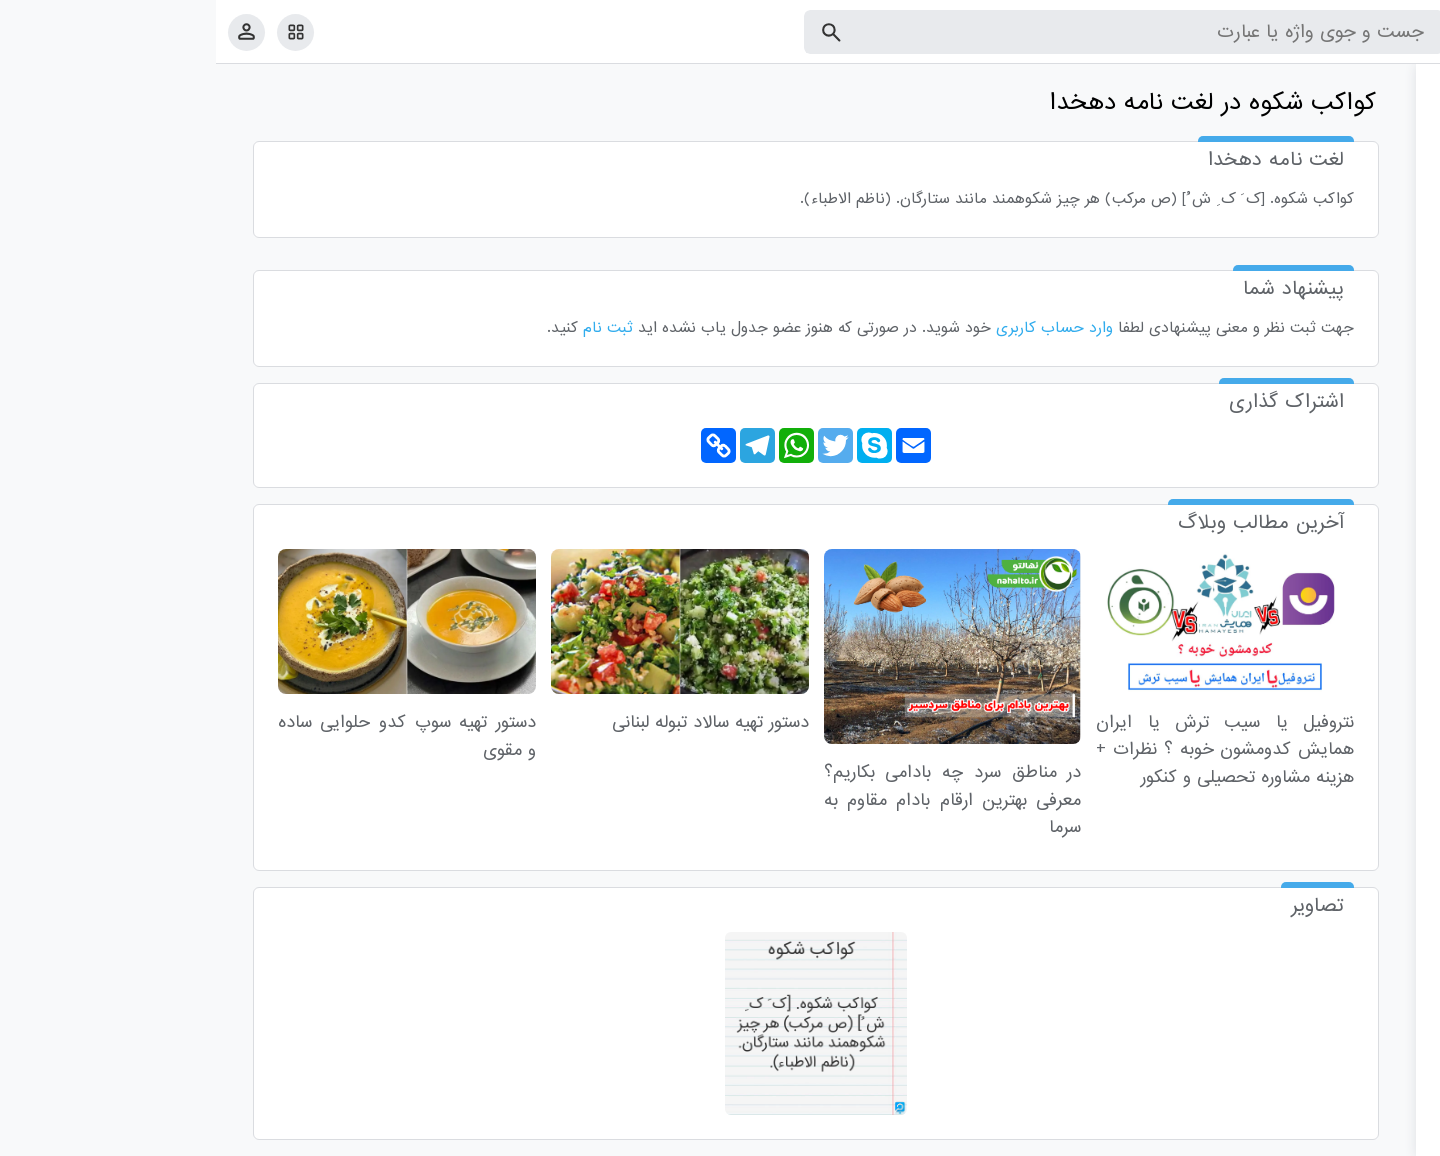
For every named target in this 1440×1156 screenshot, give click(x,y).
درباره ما (1260, 1136)
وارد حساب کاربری (838, 328)
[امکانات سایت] (79, 32)
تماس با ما (1327, 1136)
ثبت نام (392, 328)
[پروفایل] (30, 31)
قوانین (1387, 1136)
